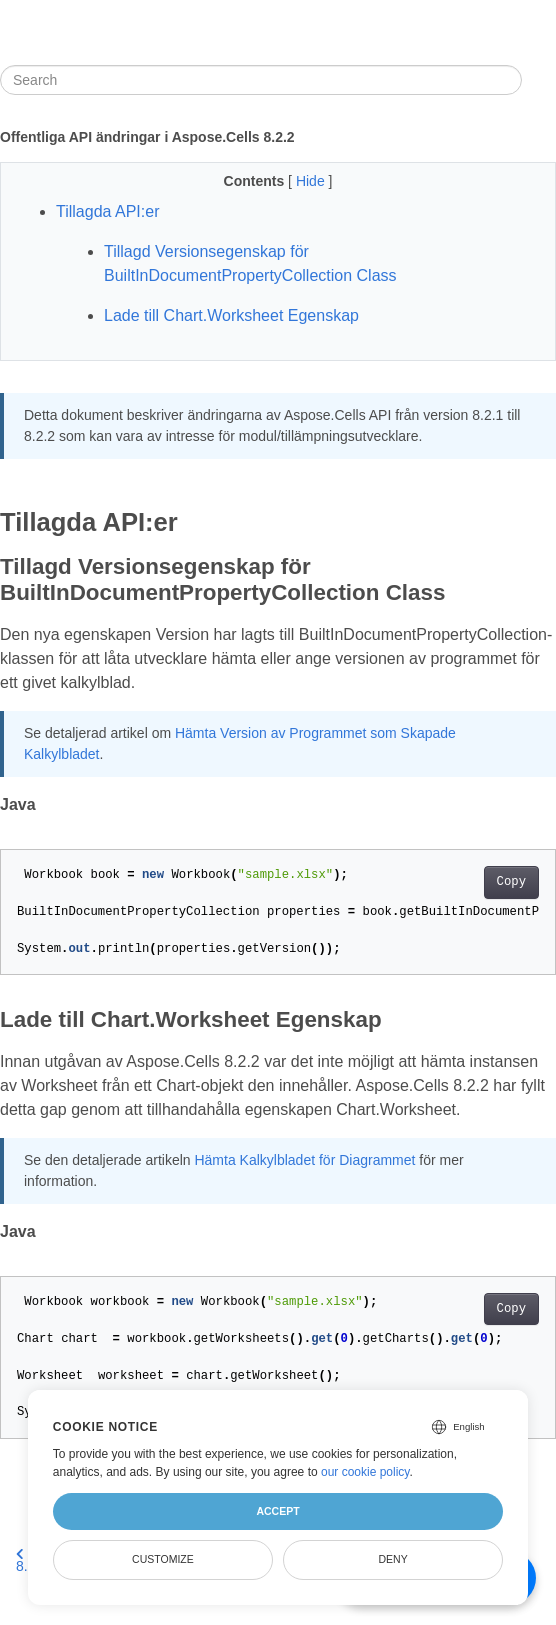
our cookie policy (365, 1472)
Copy (511, 882)
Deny (393, 1559)
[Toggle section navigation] (539, 80)
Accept (277, 1511)
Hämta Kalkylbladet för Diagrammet (304, 1160)
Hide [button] (312, 181)
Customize (163, 1559)
